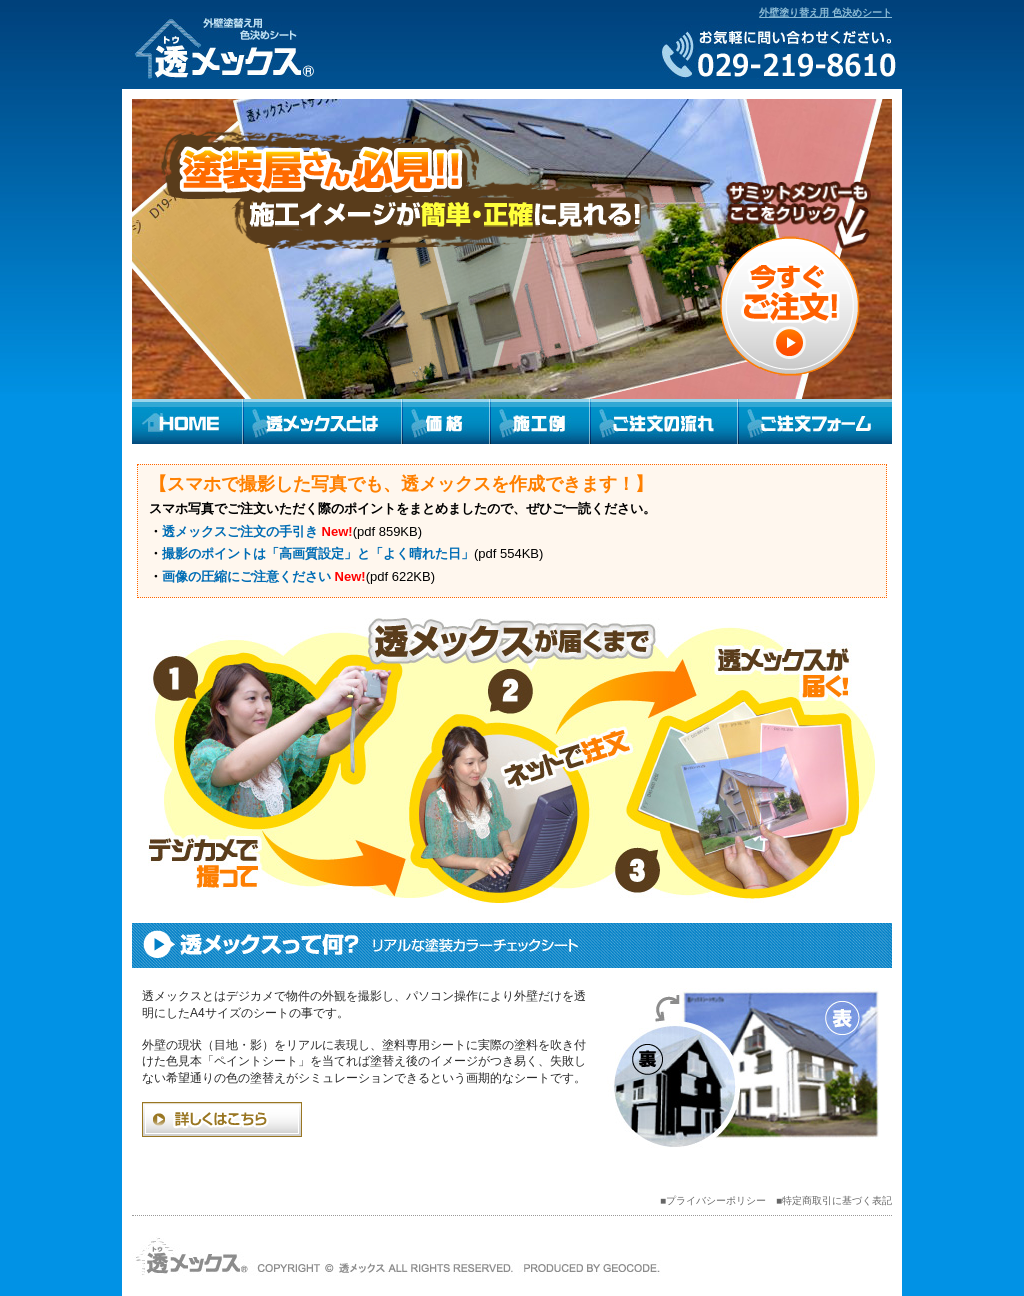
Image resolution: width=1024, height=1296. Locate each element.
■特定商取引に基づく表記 (834, 1200)
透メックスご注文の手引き (240, 531)
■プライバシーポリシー (713, 1200)
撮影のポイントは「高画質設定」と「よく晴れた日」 (318, 553)
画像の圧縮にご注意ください (246, 576)
